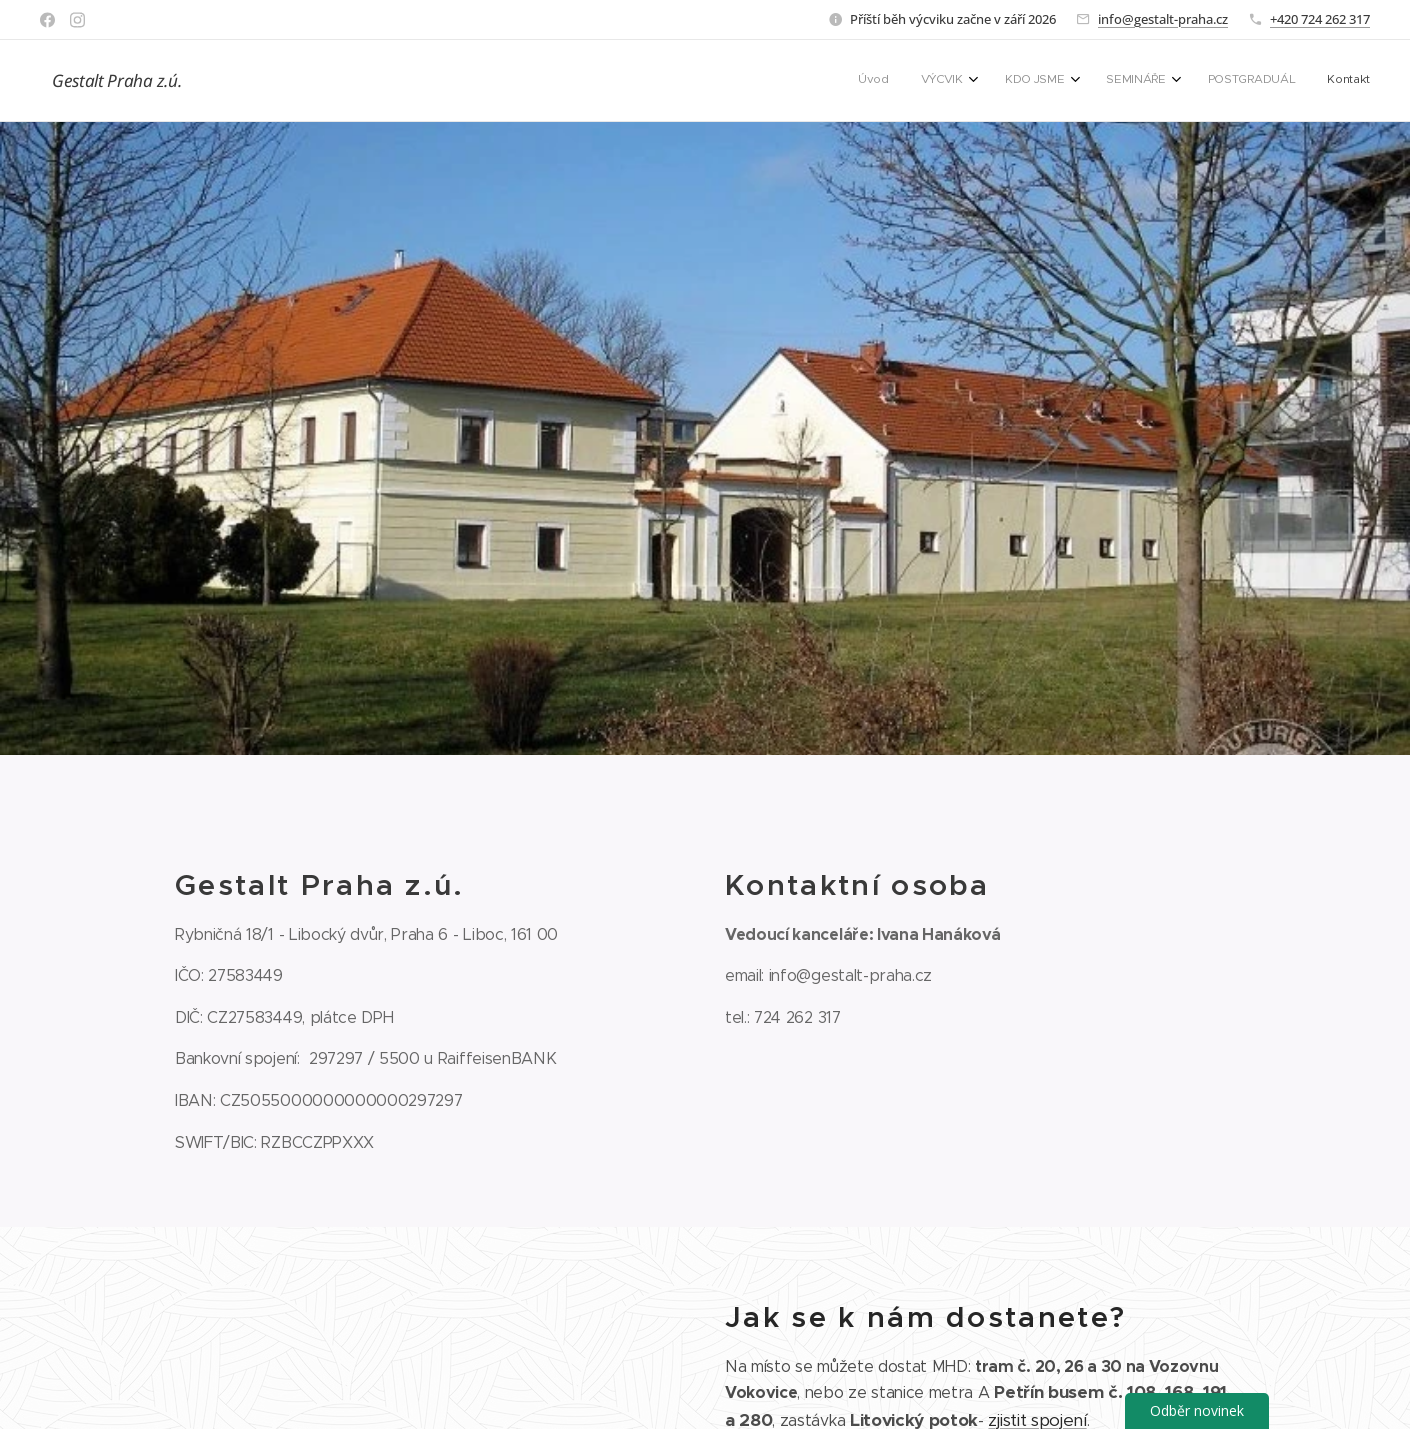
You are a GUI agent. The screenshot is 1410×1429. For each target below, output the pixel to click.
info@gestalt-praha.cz (1163, 19)
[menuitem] (1185, 81)
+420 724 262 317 (1320, 19)
